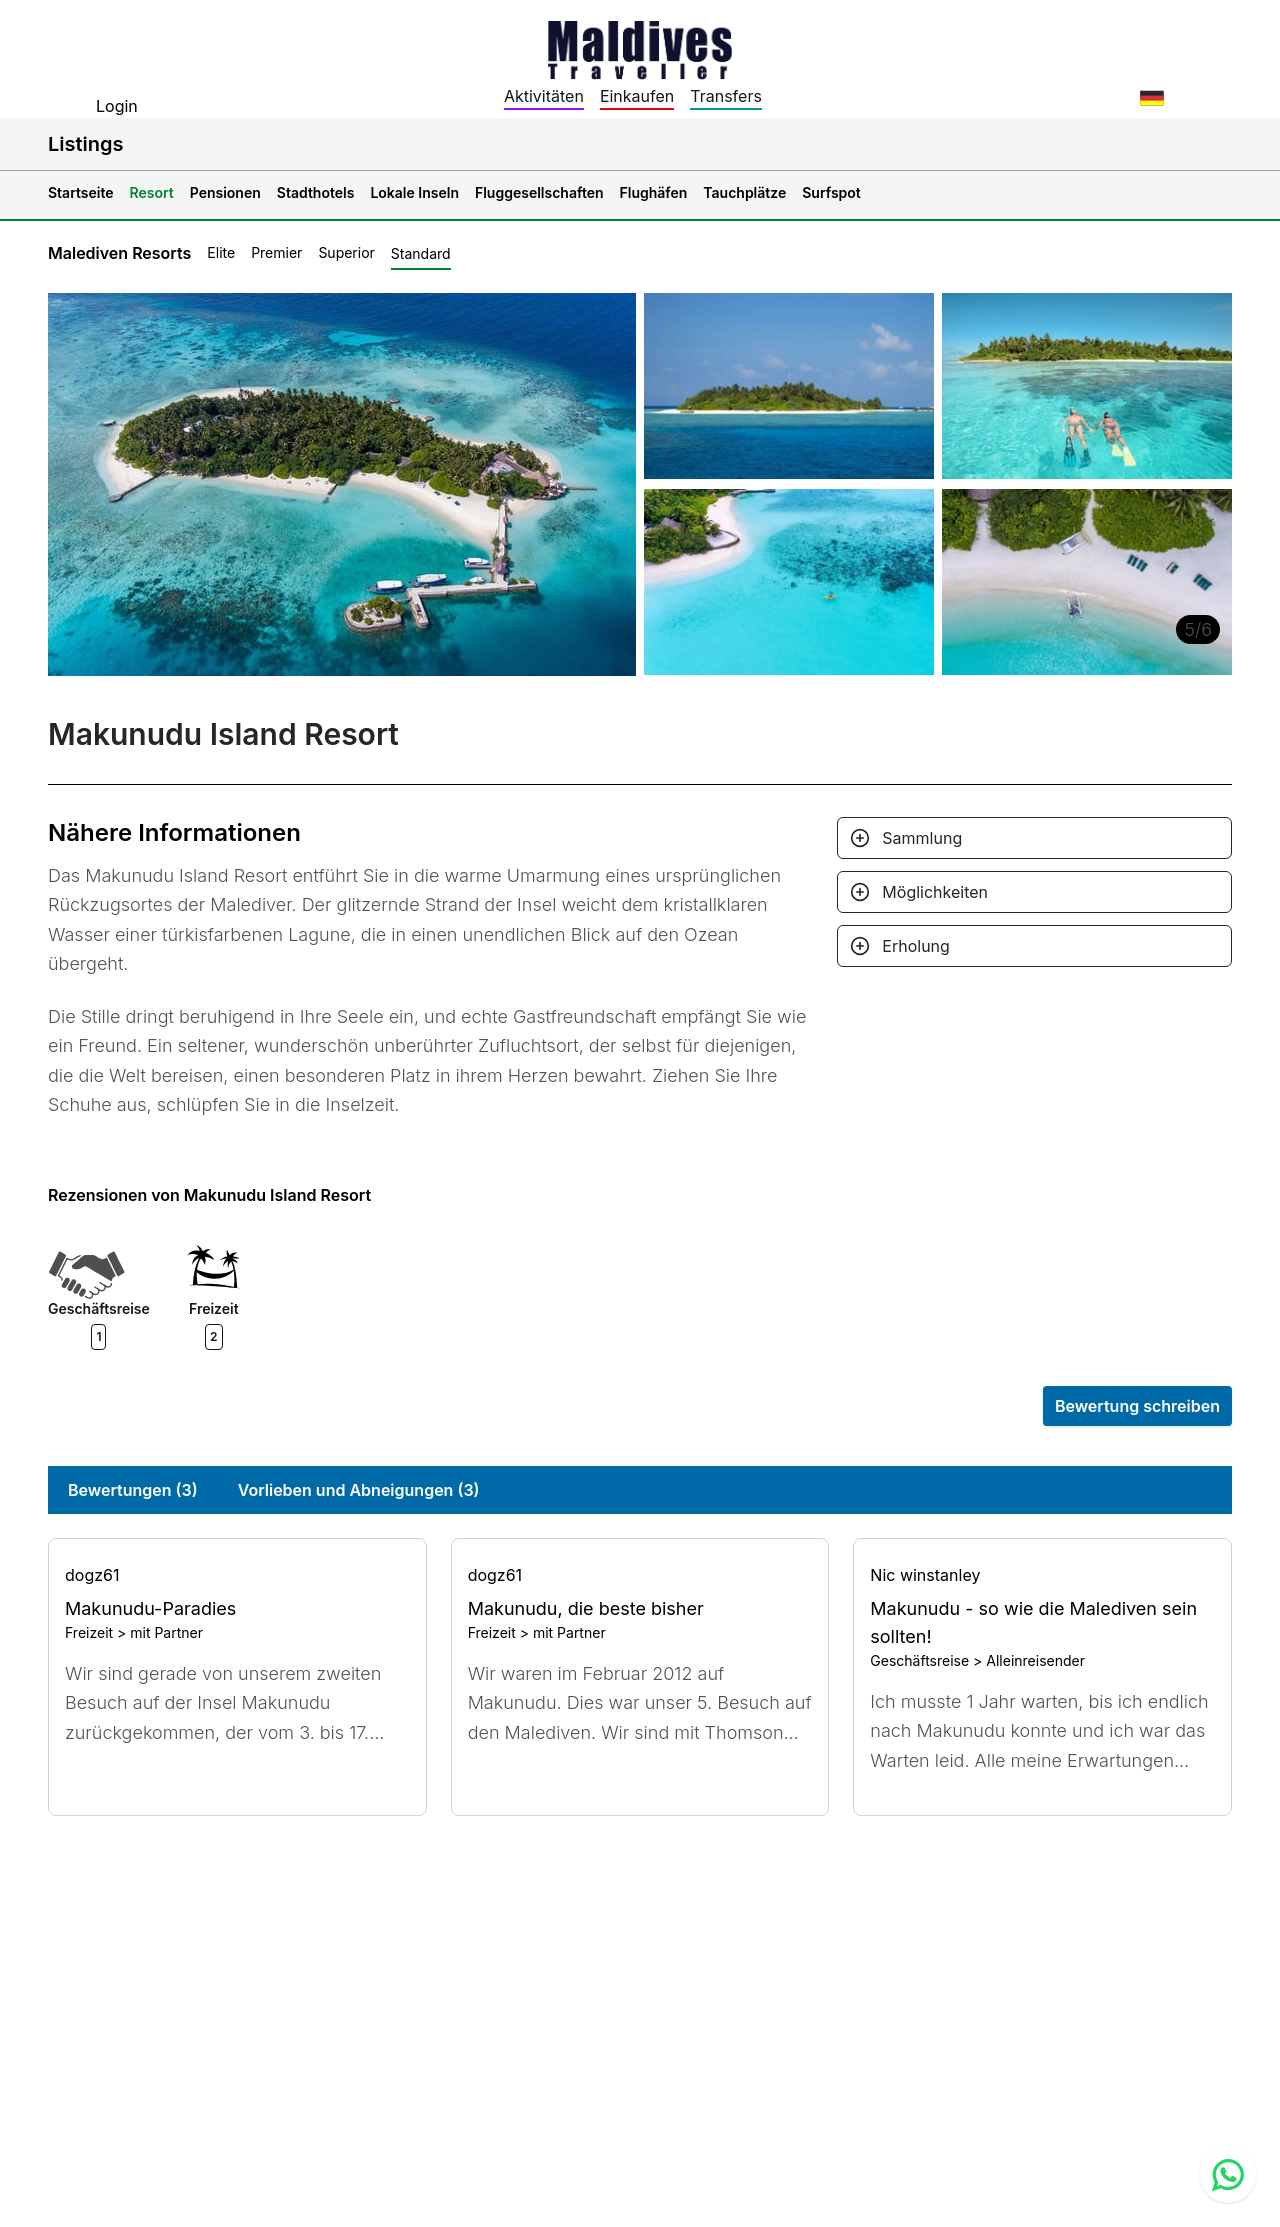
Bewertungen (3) (133, 1490)
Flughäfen (654, 192)
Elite (221, 252)
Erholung (916, 946)
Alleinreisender (1035, 1660)
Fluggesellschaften (539, 192)
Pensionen (225, 192)
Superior (346, 252)
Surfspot (831, 192)
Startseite (81, 192)
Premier (276, 252)
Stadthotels (316, 192)
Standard (421, 253)
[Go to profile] (237, 1575)
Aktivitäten (544, 96)
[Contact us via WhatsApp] (1228, 2175)
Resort (152, 192)
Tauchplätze (744, 192)
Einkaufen (637, 96)
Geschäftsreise (919, 1660)
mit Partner (166, 1632)
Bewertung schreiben (1137, 1406)
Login (117, 106)
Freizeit (89, 1632)
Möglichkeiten (935, 892)
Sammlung (922, 838)
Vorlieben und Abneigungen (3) (359, 1490)
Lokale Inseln (414, 192)
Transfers (726, 96)
